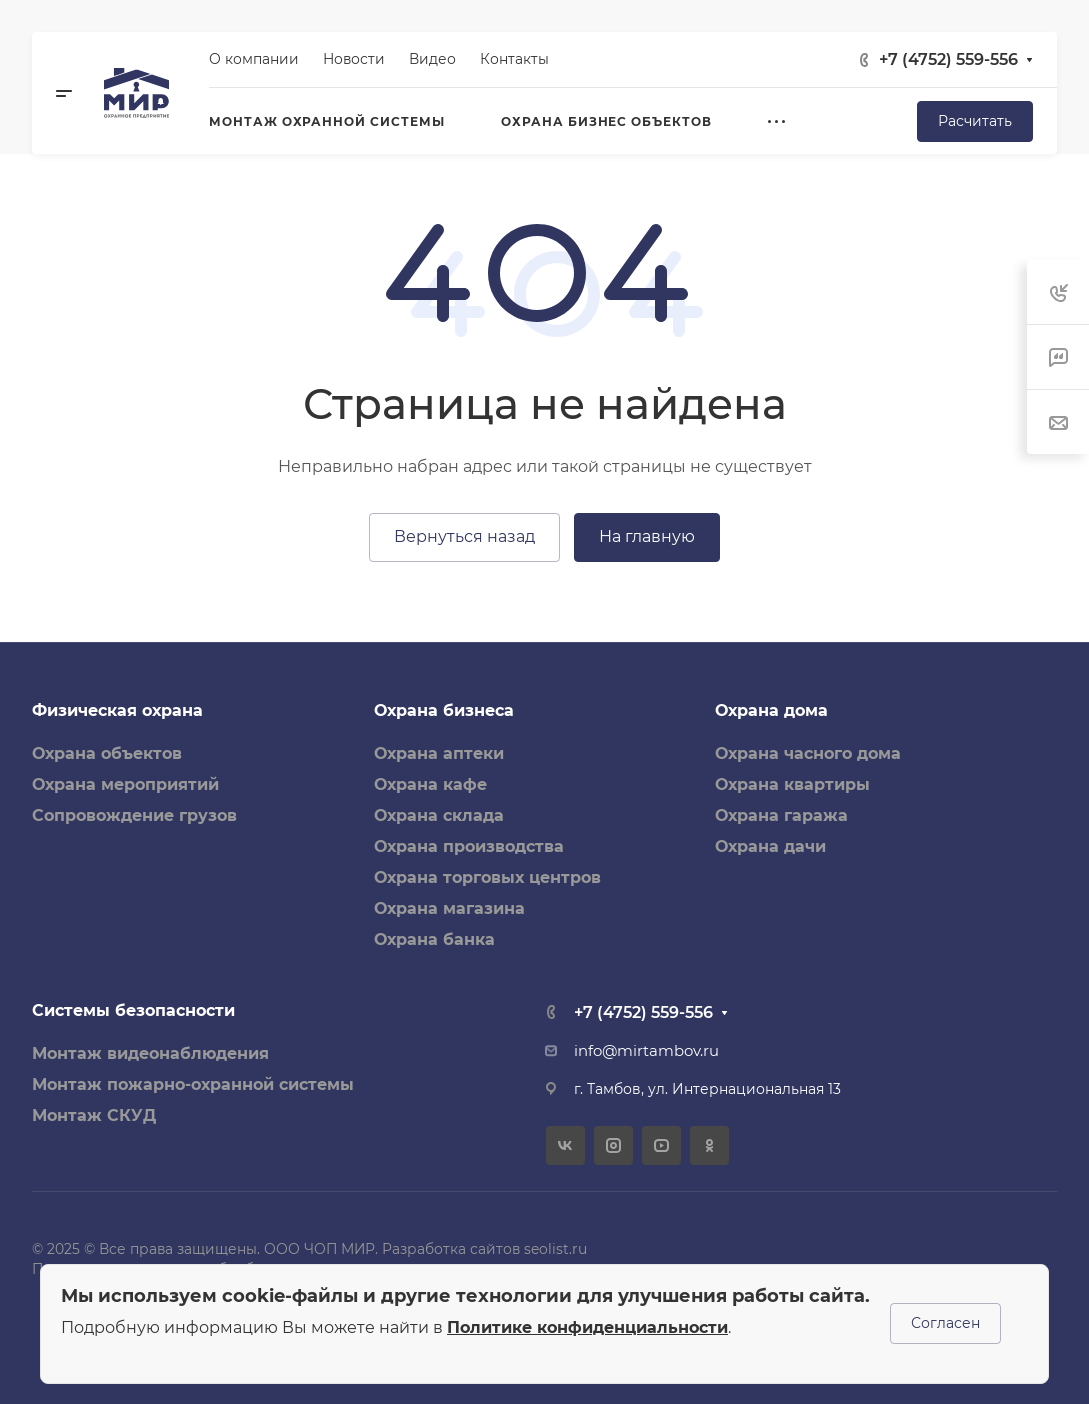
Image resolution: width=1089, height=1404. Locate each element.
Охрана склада (439, 815)
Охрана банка (434, 939)
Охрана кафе (430, 784)
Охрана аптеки (439, 753)
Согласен (945, 1323)
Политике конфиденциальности (587, 1327)
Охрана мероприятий (125, 784)
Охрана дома (771, 710)
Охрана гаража (781, 815)
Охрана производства (469, 846)
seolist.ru (555, 1249)
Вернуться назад (464, 536)
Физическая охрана (117, 710)
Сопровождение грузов (134, 815)
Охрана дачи (770, 846)
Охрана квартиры (792, 784)
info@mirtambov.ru (646, 1051)
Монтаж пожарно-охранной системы (193, 1084)
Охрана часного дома (808, 753)
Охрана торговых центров (487, 877)
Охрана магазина (449, 908)
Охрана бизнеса (444, 710)
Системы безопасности (133, 1010)
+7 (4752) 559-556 (948, 59)
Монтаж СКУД (94, 1115)
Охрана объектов (107, 753)
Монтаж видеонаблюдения (150, 1053)
